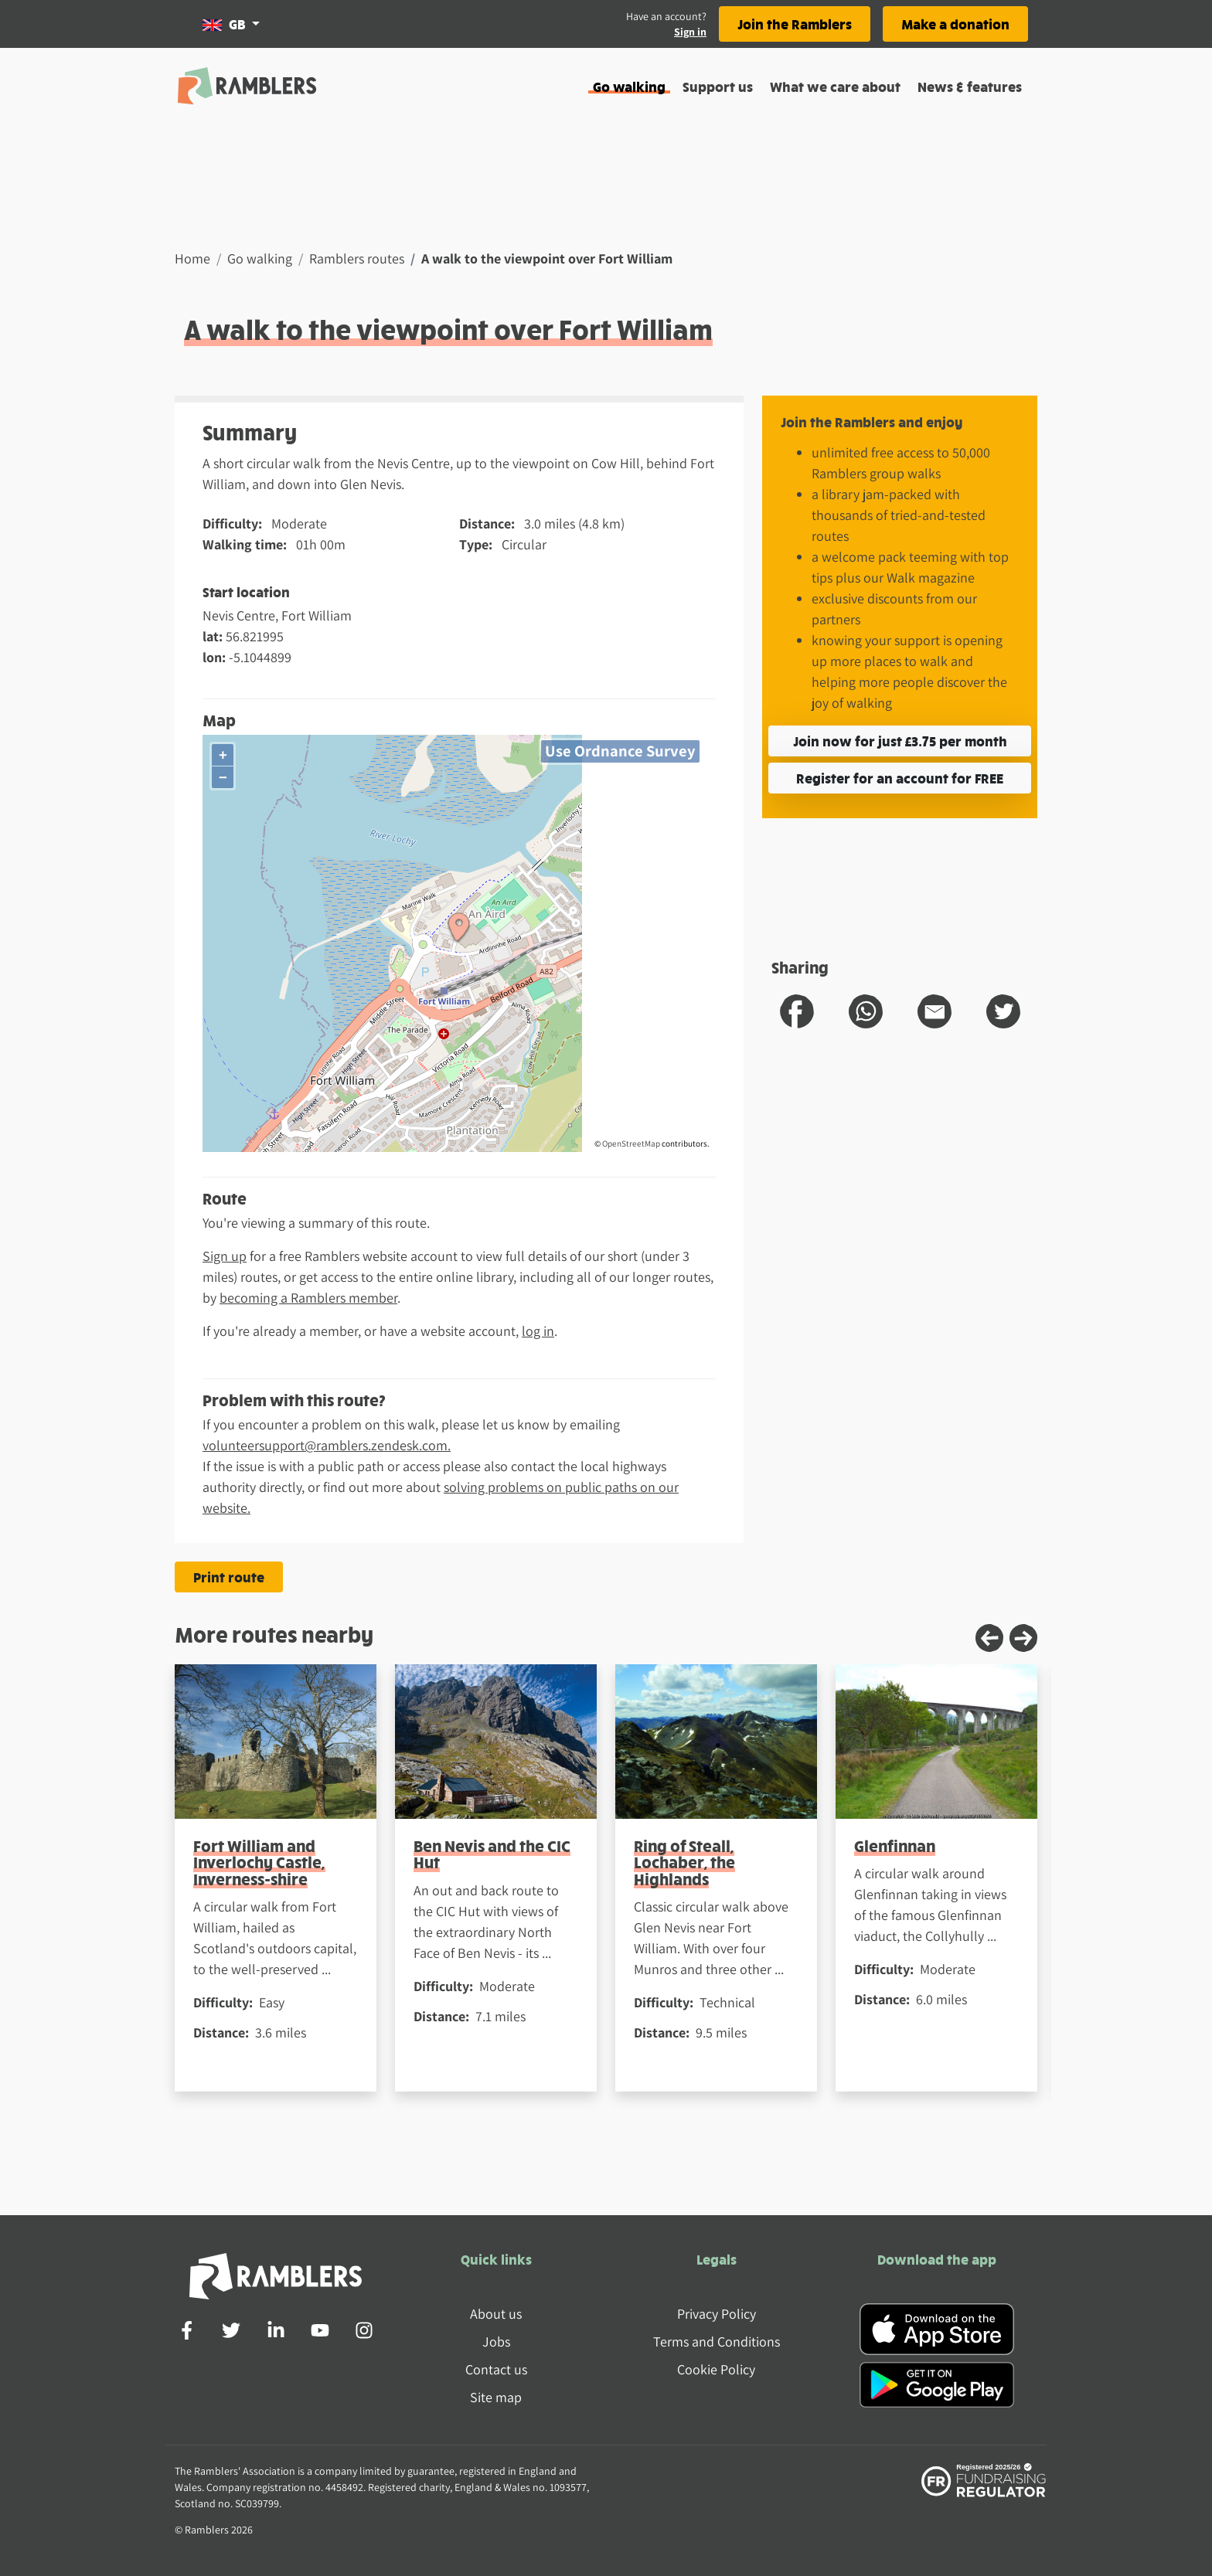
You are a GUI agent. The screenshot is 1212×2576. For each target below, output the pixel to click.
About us (496, 2314)
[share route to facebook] (797, 1011)
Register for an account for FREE (899, 778)
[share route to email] (935, 1011)
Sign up (225, 1256)
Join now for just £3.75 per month (900, 740)
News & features (970, 86)
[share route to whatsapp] (866, 1011)
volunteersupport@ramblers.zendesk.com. (327, 1445)
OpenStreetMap (631, 1143)
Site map (496, 2397)
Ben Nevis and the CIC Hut (492, 1853)
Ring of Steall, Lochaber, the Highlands (684, 1862)
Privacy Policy (716, 2314)
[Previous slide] (989, 1638)
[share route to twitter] (1003, 1011)
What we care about (835, 86)
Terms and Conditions (716, 2341)
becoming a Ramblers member (308, 1298)
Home (192, 258)
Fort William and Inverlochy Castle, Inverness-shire (259, 1862)
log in (538, 1331)
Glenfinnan (894, 1845)
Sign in (690, 32)
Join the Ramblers (794, 23)
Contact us (496, 2369)
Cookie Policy (716, 2369)
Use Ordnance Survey (620, 750)
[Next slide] (1023, 1638)
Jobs (496, 2341)
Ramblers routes (356, 258)
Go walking (629, 86)
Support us (718, 86)
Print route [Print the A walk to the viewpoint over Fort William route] (228, 1576)
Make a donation (955, 23)
